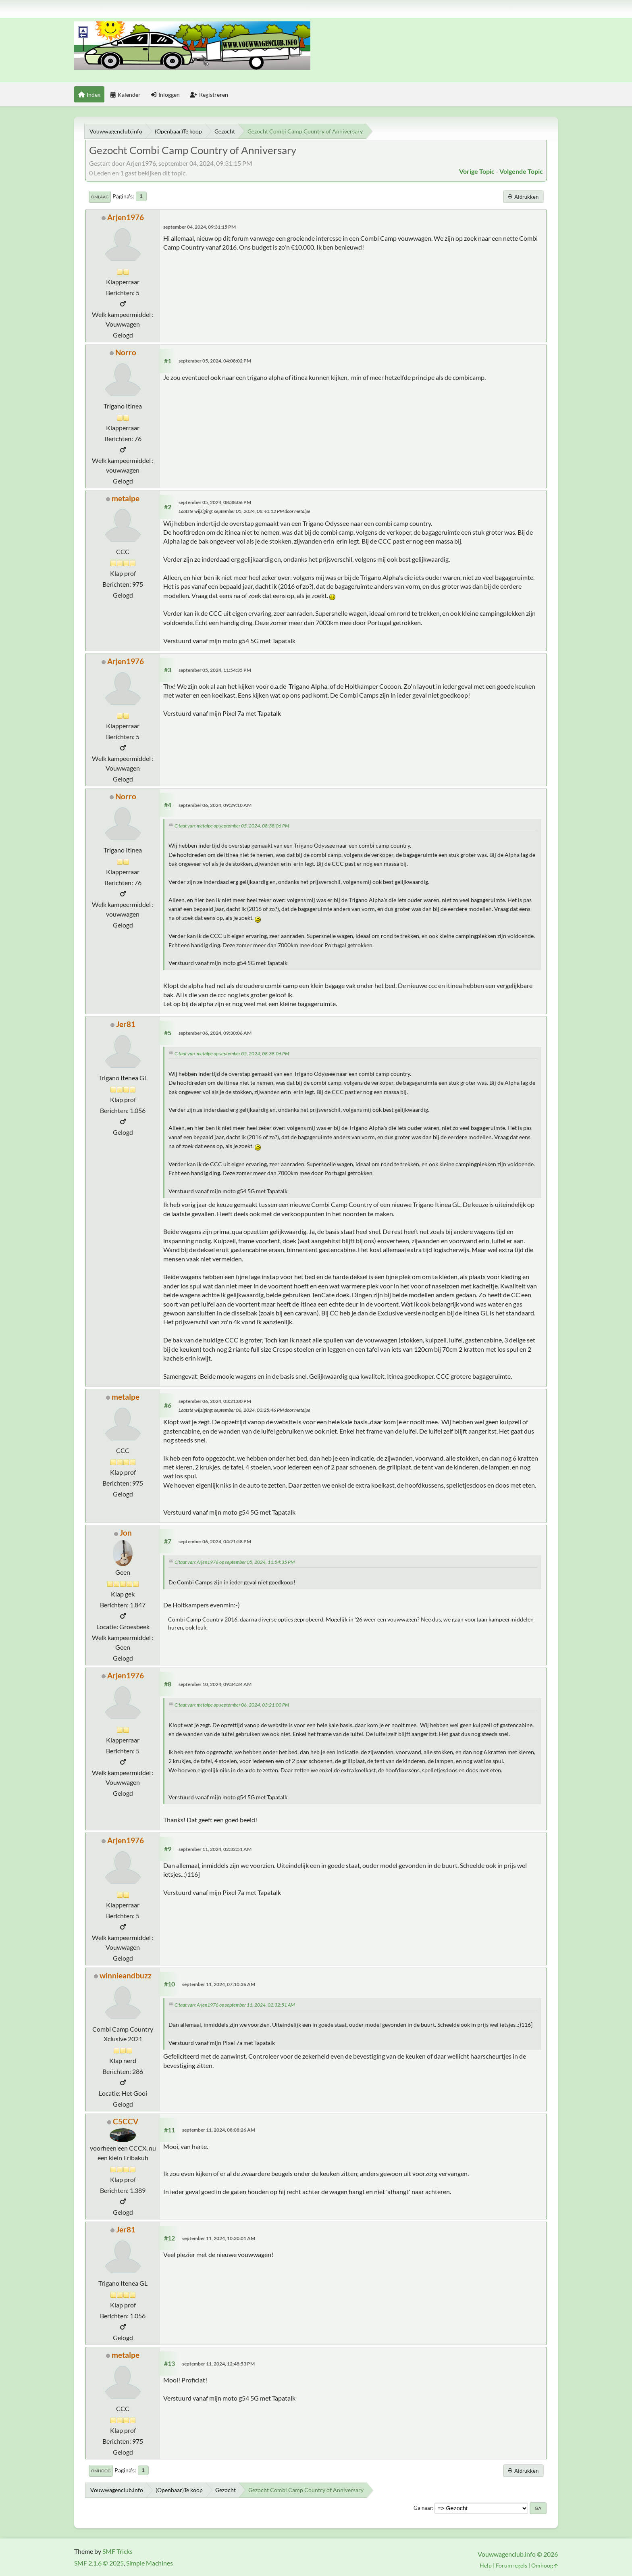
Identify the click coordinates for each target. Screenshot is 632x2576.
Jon (126, 1532)
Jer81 (125, 1024)
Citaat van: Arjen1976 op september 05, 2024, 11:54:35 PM (235, 1562)
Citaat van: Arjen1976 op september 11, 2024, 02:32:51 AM (235, 2005)
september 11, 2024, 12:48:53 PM (218, 2363)
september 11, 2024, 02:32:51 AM (215, 1849)
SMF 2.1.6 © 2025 (99, 2563)
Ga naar (423, 2508)
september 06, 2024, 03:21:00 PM (215, 1401)
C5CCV (125, 2121)
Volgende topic (521, 171)
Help (486, 2565)
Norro (125, 352)
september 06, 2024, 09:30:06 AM (215, 1033)
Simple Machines (149, 2563)
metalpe (125, 498)
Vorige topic (477, 171)
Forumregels (511, 2565)
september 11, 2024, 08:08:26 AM (218, 2129)
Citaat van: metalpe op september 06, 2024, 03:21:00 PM (232, 1705)
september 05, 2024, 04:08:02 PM (215, 360)
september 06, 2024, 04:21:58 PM (215, 1541)
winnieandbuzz (126, 1975)
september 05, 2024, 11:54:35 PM (215, 670)
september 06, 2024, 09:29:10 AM (215, 805)
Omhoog (100, 2470)
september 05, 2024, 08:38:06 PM (215, 502)
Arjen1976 (125, 217)
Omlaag (99, 196)
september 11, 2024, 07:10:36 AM (218, 1984)
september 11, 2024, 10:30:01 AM (218, 2238)
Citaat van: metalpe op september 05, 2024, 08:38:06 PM (232, 826)
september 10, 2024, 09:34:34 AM (215, 1684)
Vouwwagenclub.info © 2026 (518, 2554)
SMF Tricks (117, 2551)
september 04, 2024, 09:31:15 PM (199, 226)
